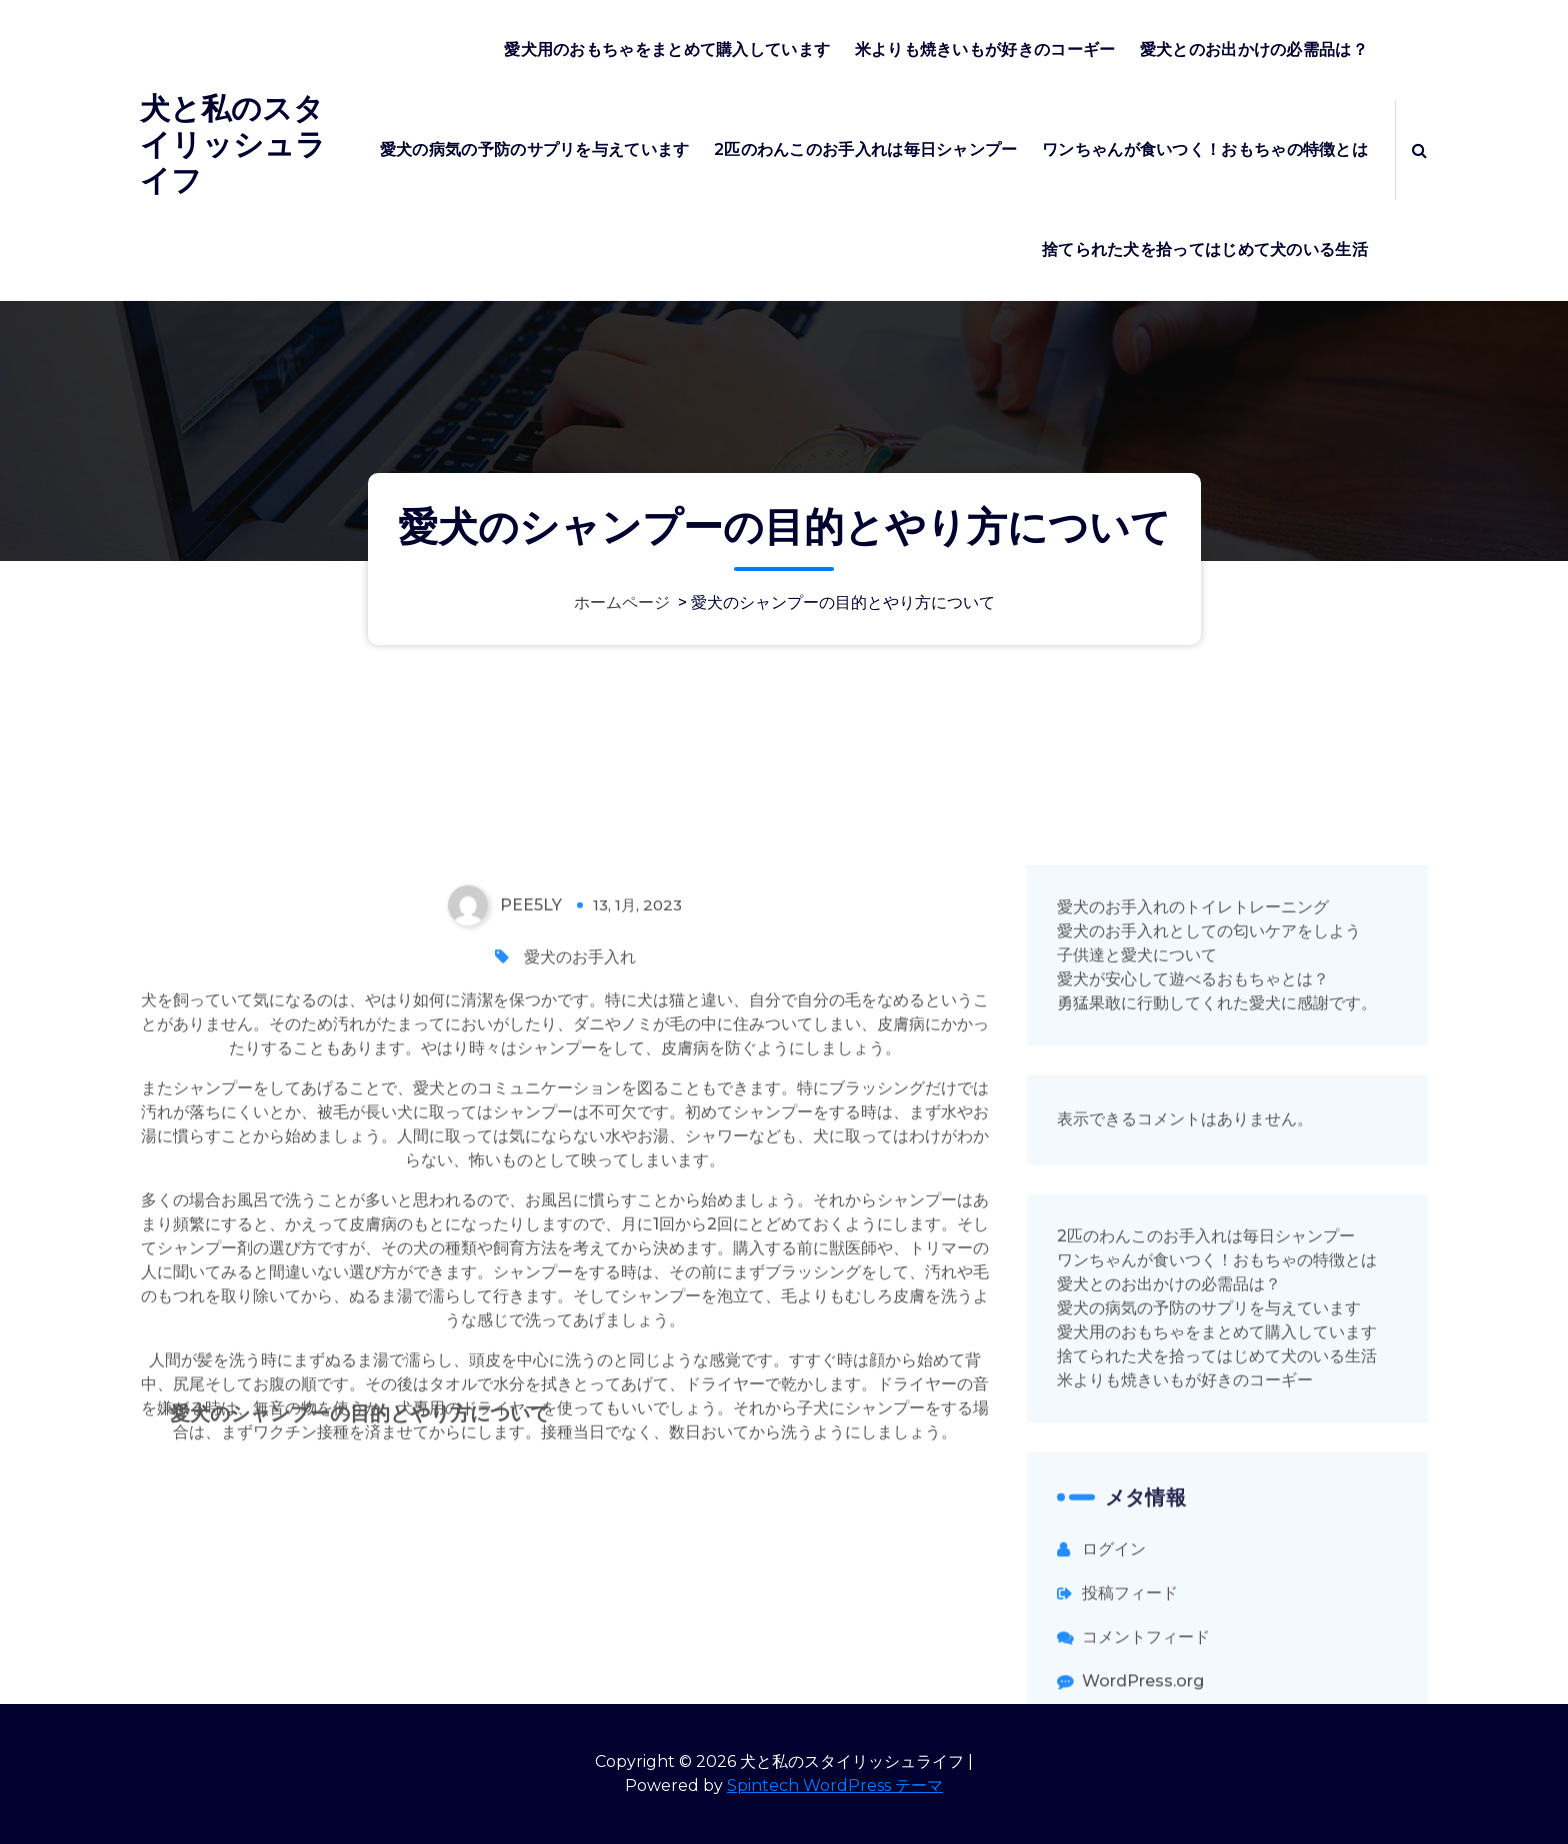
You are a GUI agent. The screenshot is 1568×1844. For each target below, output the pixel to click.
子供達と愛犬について (1137, 1225)
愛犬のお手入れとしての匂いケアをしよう (1209, 1201)
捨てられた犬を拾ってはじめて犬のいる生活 (1205, 249)
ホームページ (622, 602)
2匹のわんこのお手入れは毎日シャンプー (866, 149)
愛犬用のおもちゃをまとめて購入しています (667, 49)
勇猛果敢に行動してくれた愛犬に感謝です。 (1217, 1273)
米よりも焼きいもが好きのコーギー (985, 49)
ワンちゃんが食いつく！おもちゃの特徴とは (1205, 149)
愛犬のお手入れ (580, 1227)
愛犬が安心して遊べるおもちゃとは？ (1193, 1249)
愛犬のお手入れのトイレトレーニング (1193, 1177)
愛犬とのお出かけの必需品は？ (1254, 49)
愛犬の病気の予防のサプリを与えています (535, 149)
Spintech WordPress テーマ (835, 1785)
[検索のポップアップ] (1419, 150)
